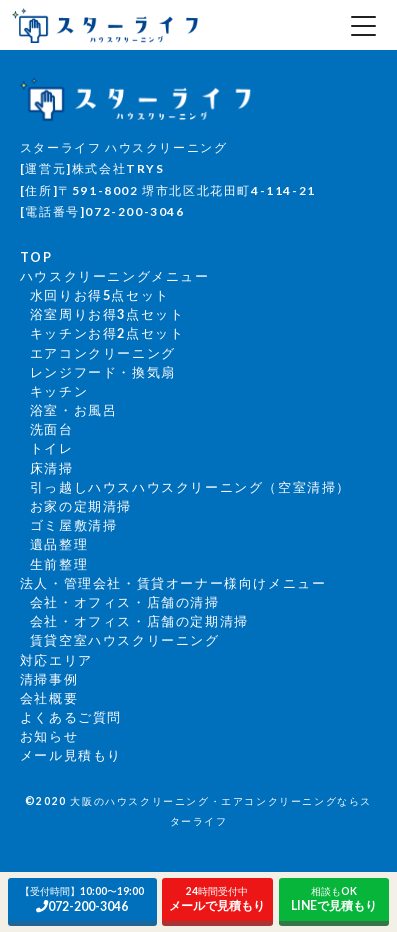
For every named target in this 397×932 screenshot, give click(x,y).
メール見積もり (71, 755)
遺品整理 (59, 544)
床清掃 (52, 468)
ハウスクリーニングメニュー (115, 276)
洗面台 (52, 429)
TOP (36, 257)
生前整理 (59, 564)
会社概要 (49, 698)
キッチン (59, 391)
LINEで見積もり (334, 899)
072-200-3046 (82, 899)
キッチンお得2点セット (107, 333)
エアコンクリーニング (103, 353)
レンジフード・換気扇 (103, 372)
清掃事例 (49, 679)
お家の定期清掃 (81, 506)
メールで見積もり (217, 899)
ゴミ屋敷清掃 (74, 525)
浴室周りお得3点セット (107, 314)
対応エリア (56, 660)
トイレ (52, 448)
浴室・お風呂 (74, 410)
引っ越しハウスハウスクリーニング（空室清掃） (190, 487)
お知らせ (49, 736)
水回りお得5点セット (100, 295)
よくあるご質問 (71, 717)
